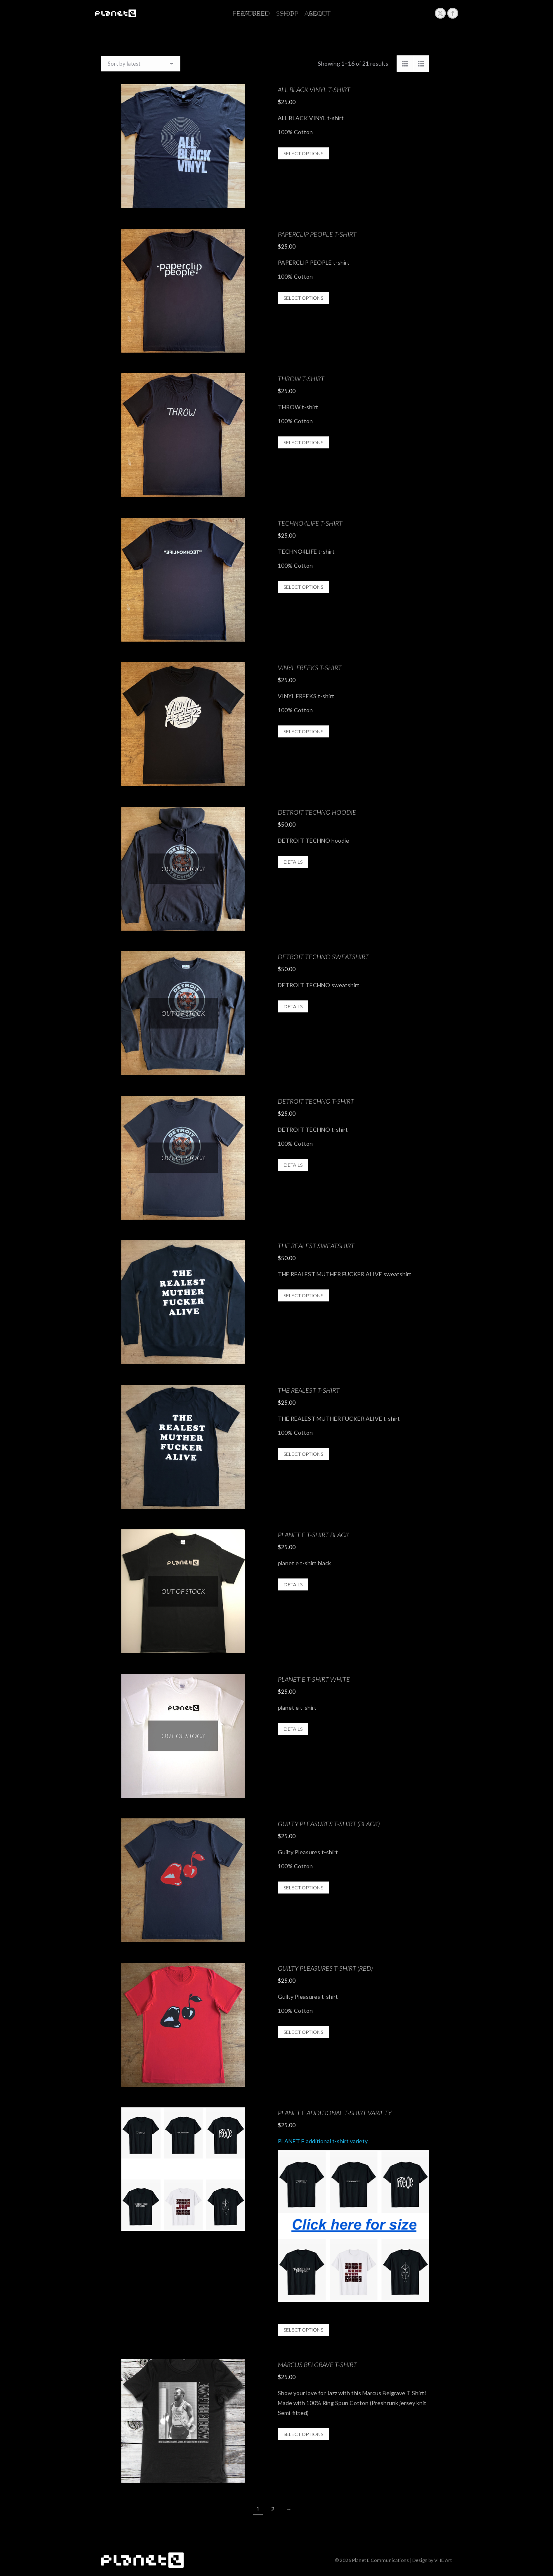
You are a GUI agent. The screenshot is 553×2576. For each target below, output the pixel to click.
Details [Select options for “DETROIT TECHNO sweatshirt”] (293, 1006)
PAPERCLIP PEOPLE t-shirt (317, 234)
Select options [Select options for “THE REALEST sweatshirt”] (303, 1295)
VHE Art (443, 2560)
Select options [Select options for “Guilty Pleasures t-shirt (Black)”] (303, 1887)
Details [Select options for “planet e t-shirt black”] (293, 1584)
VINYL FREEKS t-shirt (310, 667)
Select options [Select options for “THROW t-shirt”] (303, 442)
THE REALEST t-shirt (309, 1390)
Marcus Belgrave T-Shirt (317, 2364)
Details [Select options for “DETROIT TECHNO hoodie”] (293, 862)
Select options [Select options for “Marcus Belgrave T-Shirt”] (303, 2434)
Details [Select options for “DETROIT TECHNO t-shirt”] (293, 1165)
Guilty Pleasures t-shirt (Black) (329, 1823)
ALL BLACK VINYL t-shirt (314, 89)
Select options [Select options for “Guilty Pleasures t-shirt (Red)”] (303, 2032)
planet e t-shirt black (313, 1534)
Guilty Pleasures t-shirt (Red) (325, 1968)
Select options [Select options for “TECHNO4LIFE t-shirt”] (303, 587)
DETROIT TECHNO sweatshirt (323, 956)
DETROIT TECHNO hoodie (317, 812)
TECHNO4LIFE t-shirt (310, 523)
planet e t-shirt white (314, 1679)
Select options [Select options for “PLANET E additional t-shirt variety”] (303, 2330)
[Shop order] (140, 63)
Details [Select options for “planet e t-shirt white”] (293, 1729)
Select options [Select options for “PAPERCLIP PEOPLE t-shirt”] (303, 298)
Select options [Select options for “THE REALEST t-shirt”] (303, 1454)
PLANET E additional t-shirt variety (335, 2112)
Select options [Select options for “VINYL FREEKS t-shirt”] (303, 731)
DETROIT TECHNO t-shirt (316, 1101)
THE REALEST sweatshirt (316, 1245)
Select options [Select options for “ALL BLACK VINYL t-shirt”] (303, 153)
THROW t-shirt (301, 378)
